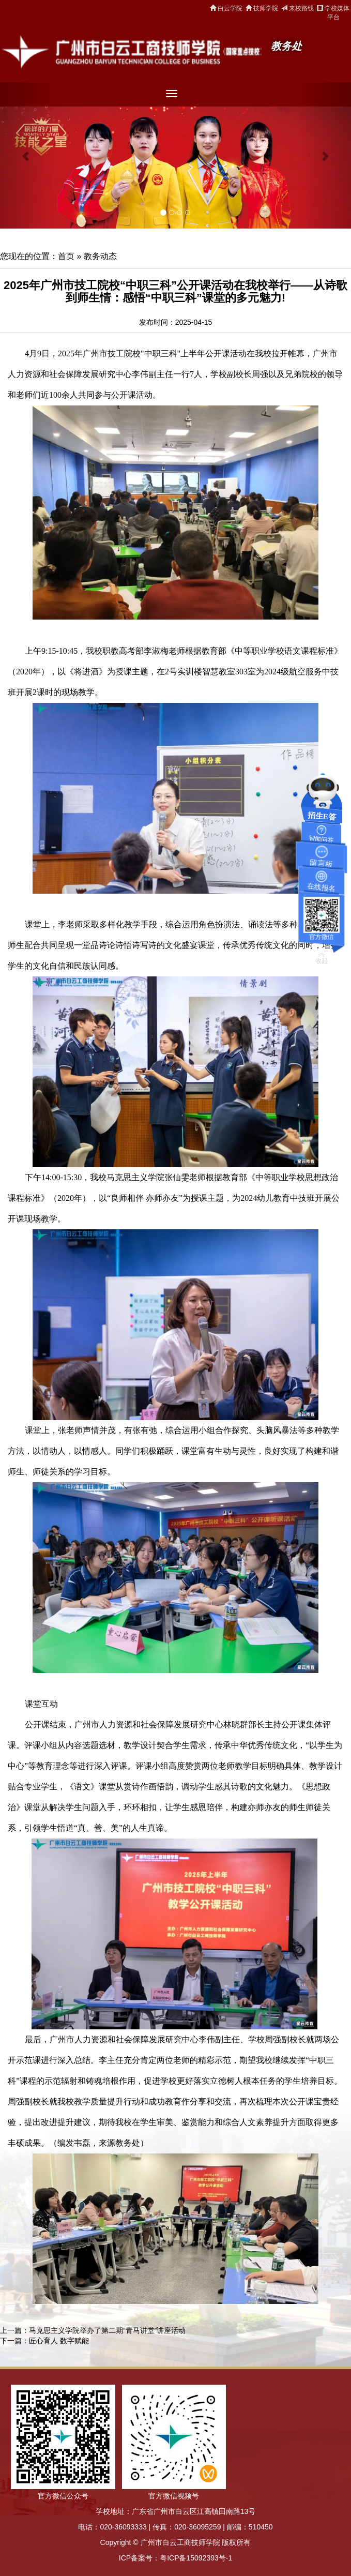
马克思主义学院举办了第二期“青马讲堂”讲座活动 (107, 2330)
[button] (26, 155)
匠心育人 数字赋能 (59, 2341)
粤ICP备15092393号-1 (196, 2558)
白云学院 (226, 8)
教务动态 (100, 256)
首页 (66, 256)
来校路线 (297, 8)
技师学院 (262, 8)
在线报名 (321, 887)
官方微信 (321, 937)
